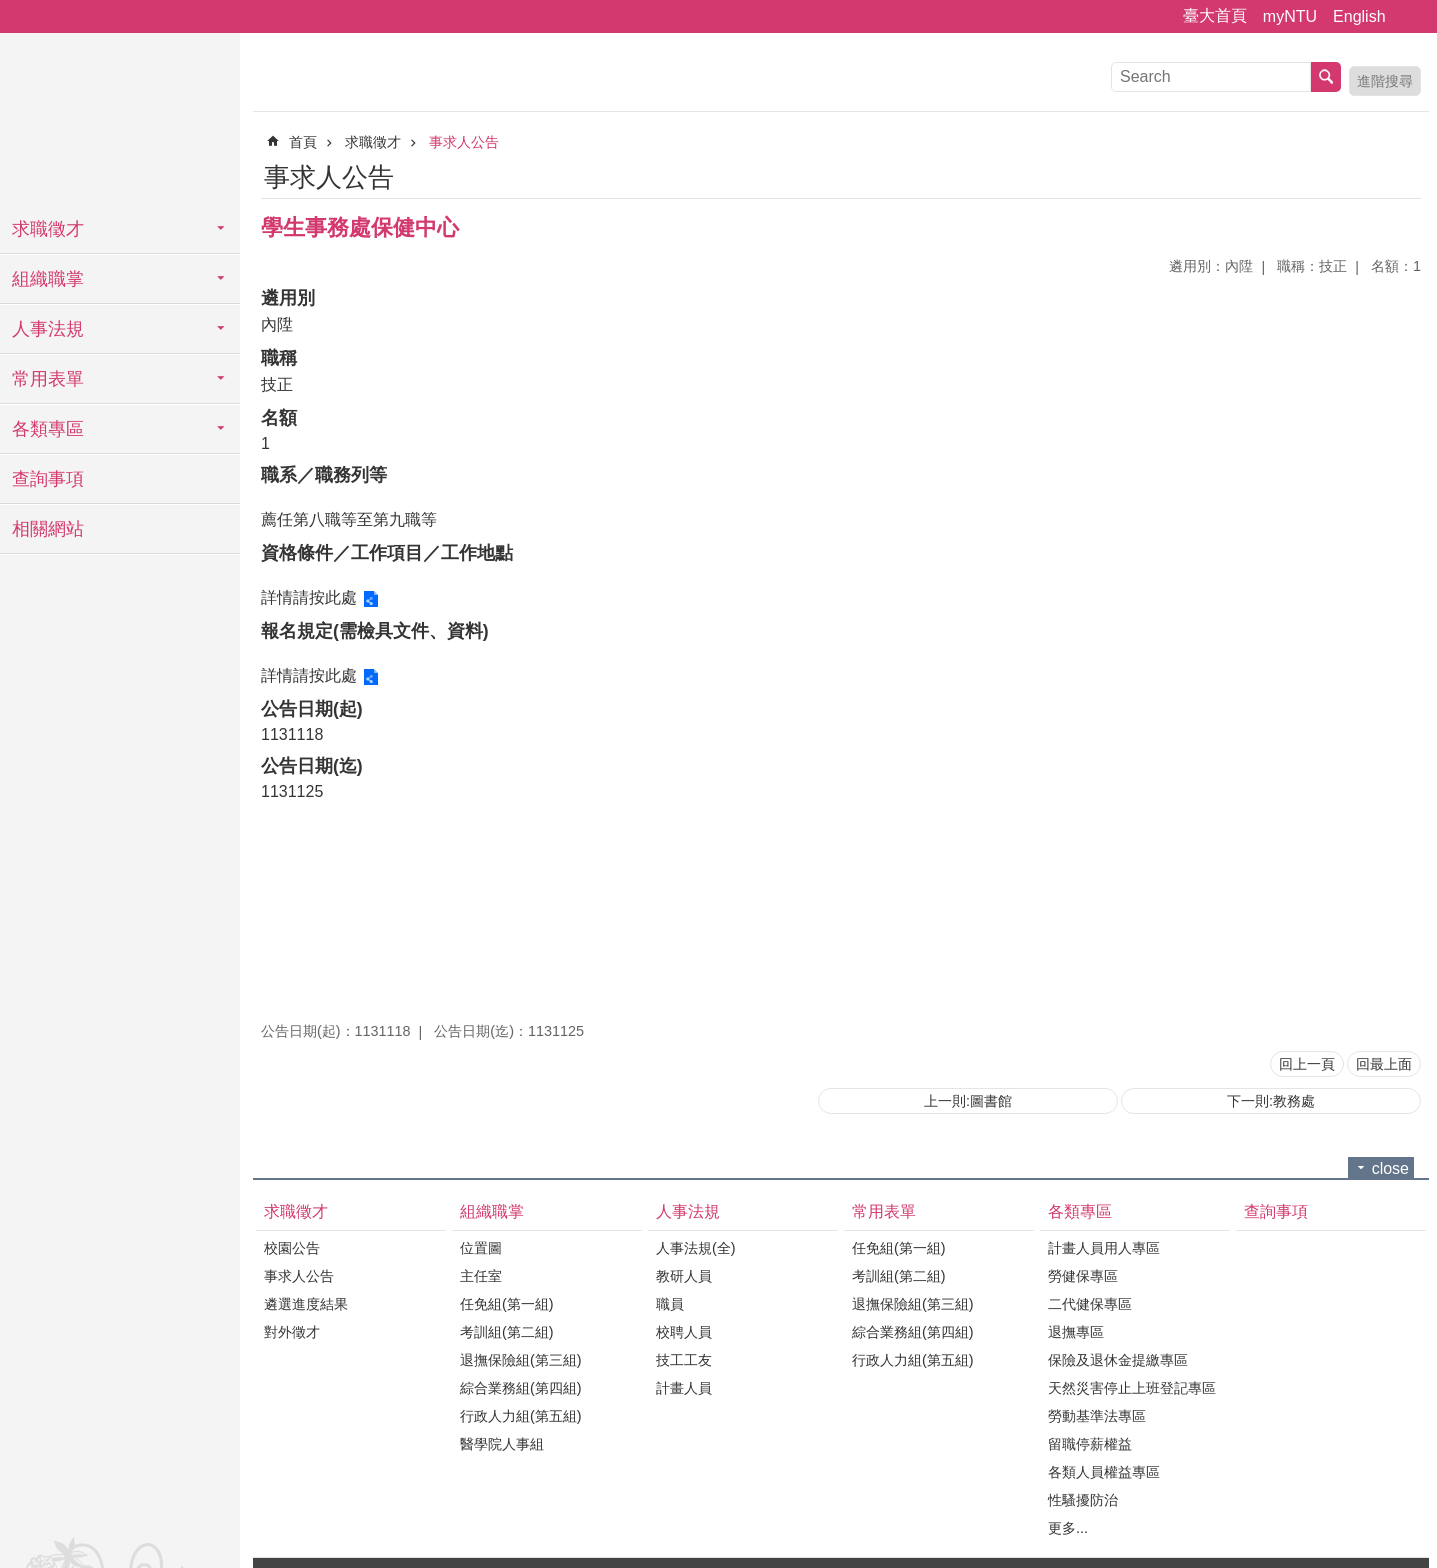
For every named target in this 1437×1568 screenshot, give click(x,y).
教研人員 (684, 1276)
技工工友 (684, 1360)
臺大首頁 (1215, 15)
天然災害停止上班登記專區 (1132, 1388)
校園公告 (292, 1248)
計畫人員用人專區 (1104, 1248)
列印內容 (1382, 174)
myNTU (1290, 16)
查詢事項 (48, 479)
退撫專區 (1076, 1332)
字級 (1410, 17)
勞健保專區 (1083, 1276)
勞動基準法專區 (1097, 1416)
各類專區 (48, 429)
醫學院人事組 (502, 1444)
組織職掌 (48, 279)
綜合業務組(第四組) (521, 1388)
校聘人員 (684, 1332)
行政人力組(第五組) (521, 1416)
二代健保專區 (1090, 1304)
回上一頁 (1307, 1064)
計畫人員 (684, 1388)
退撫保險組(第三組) (521, 1360)
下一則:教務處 (1271, 1101)
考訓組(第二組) (507, 1332)
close (1390, 1168)
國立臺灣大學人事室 (120, 120)
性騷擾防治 (1083, 1500)
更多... (1068, 1528)
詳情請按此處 (309, 597)
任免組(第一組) (507, 1304)
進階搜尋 (1385, 81)
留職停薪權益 (1090, 1444)
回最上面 (1384, 1064)
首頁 (303, 142)
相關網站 (48, 529)
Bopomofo (1409, 174)
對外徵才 (292, 1332)
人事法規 (48, 329)
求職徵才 (48, 229)
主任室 (481, 1276)
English (1359, 16)
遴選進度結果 (306, 1304)
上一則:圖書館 (968, 1101)
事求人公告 (464, 142)
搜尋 (1326, 77)
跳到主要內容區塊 (10, 10)
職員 (670, 1304)
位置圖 (481, 1248)
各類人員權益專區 (1104, 1472)
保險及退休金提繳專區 (1118, 1360)
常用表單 (48, 379)
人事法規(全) (696, 1248)
